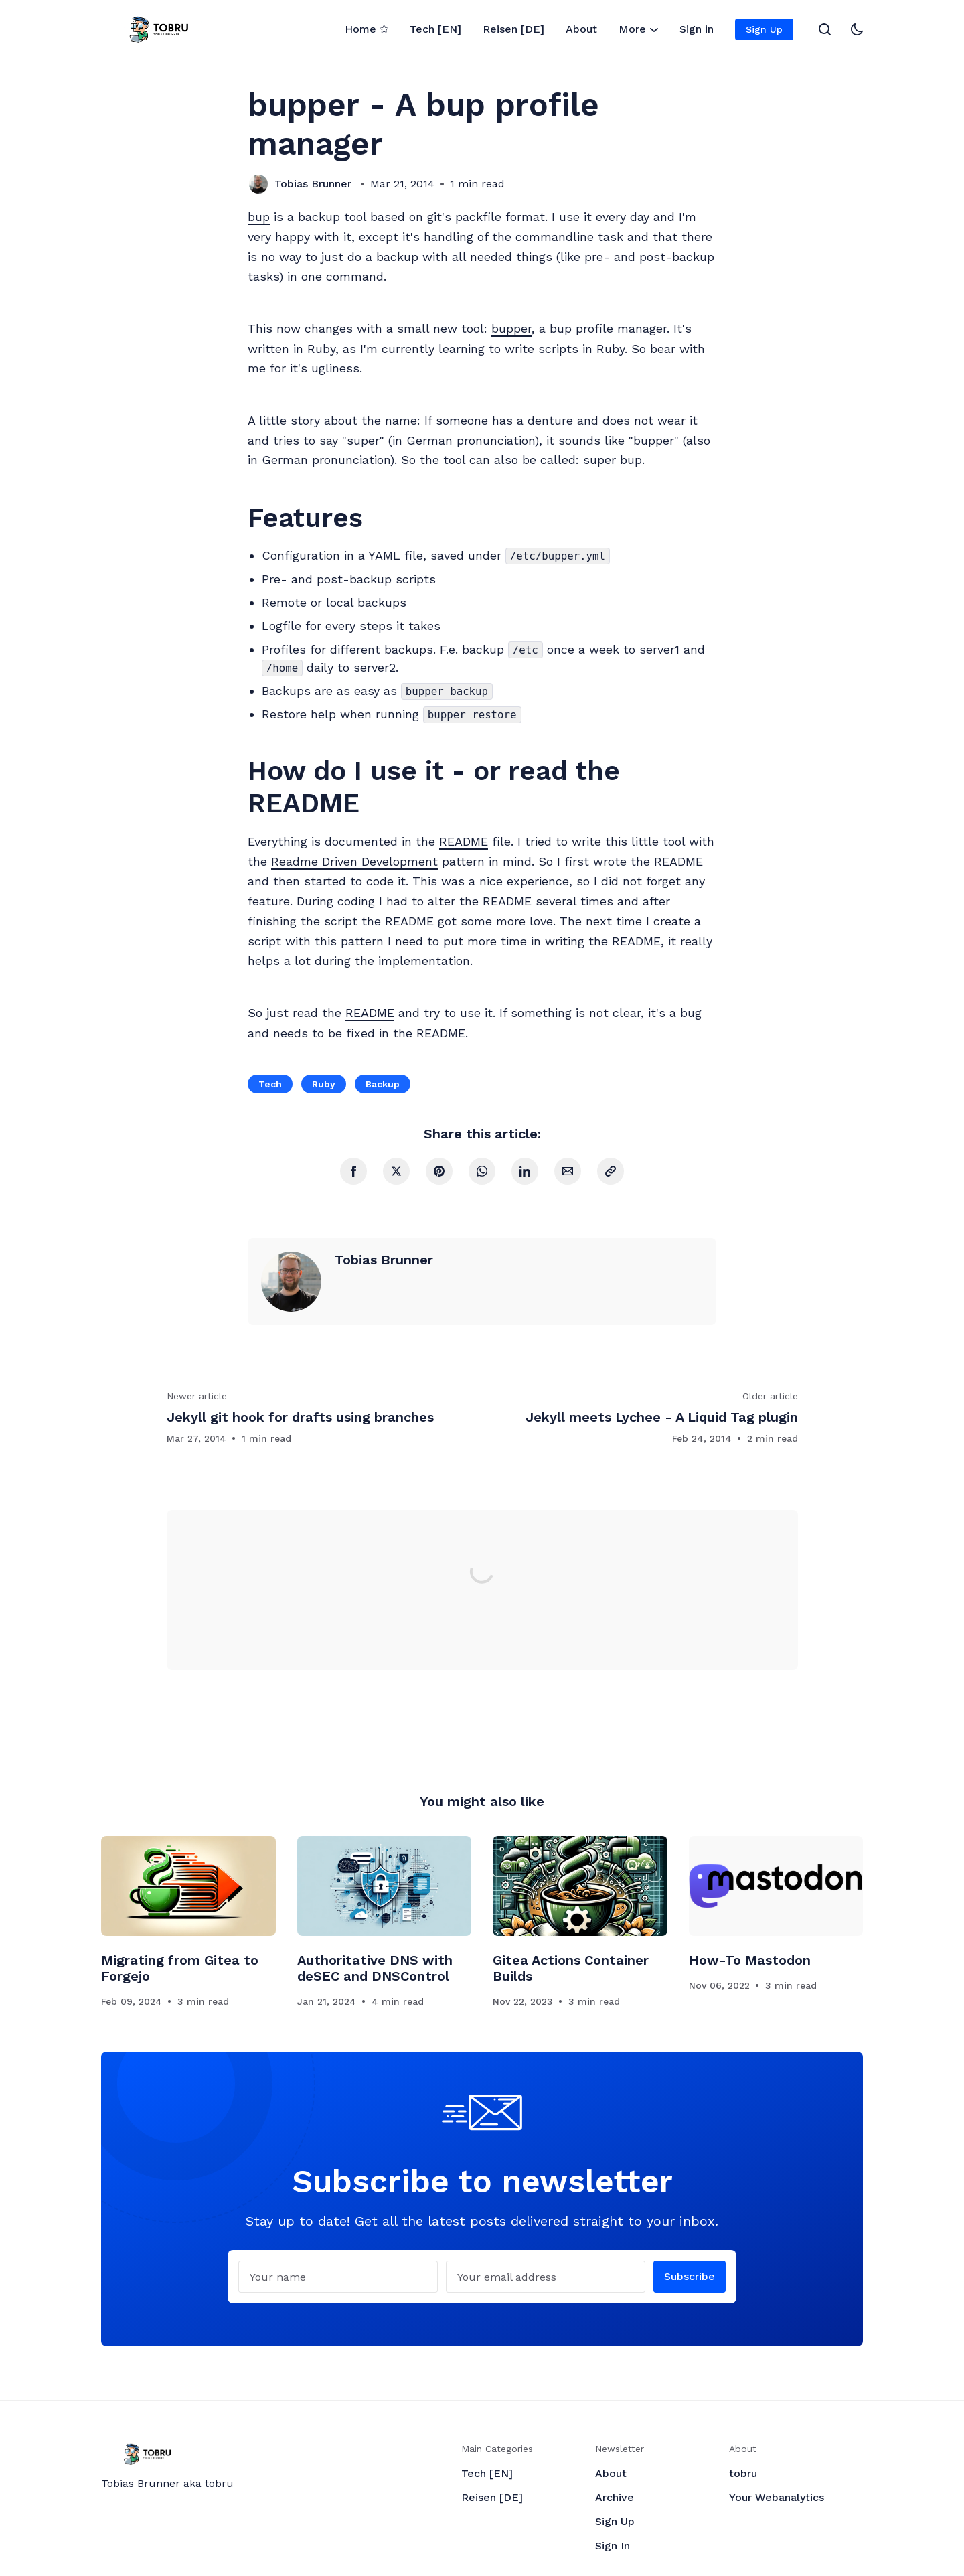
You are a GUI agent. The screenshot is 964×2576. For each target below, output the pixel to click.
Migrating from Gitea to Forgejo (179, 1968)
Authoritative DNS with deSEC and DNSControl (375, 1968)
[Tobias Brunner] (258, 184)
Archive (614, 2497)
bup (259, 217)
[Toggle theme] (857, 29)
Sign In (612, 2545)
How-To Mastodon (750, 1960)
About (581, 29)
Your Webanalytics (776, 2497)
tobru (743, 2473)
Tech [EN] (435, 29)
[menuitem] (366, 29)
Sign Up (764, 29)
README (463, 841)
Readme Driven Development (354, 861)
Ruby (323, 1084)
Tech (270, 1084)
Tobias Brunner (312, 183)
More (638, 30)
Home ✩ (366, 29)
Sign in (696, 29)
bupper (511, 328)
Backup (383, 1084)
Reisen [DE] (513, 29)
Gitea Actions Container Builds (571, 1968)
